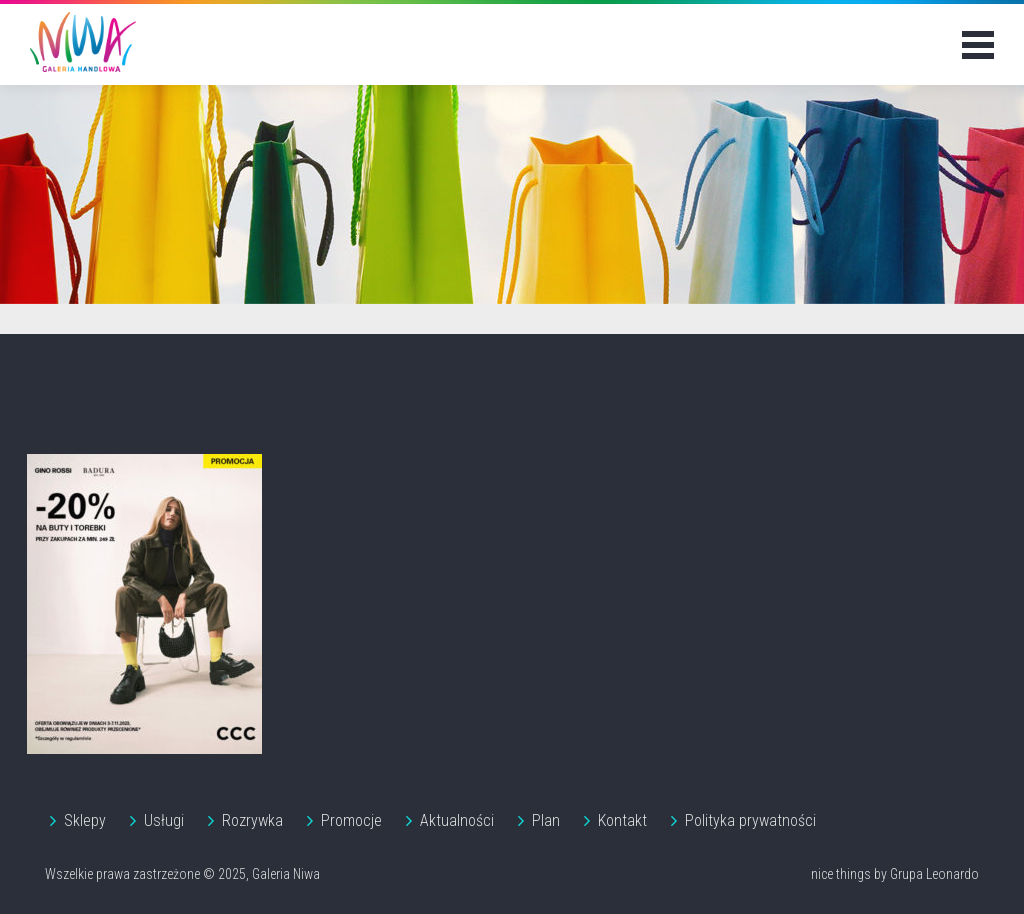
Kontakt (622, 820)
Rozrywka (252, 820)
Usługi (164, 820)
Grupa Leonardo (934, 874)
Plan (546, 820)
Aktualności (457, 820)
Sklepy (85, 820)
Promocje (351, 820)
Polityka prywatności (750, 820)
